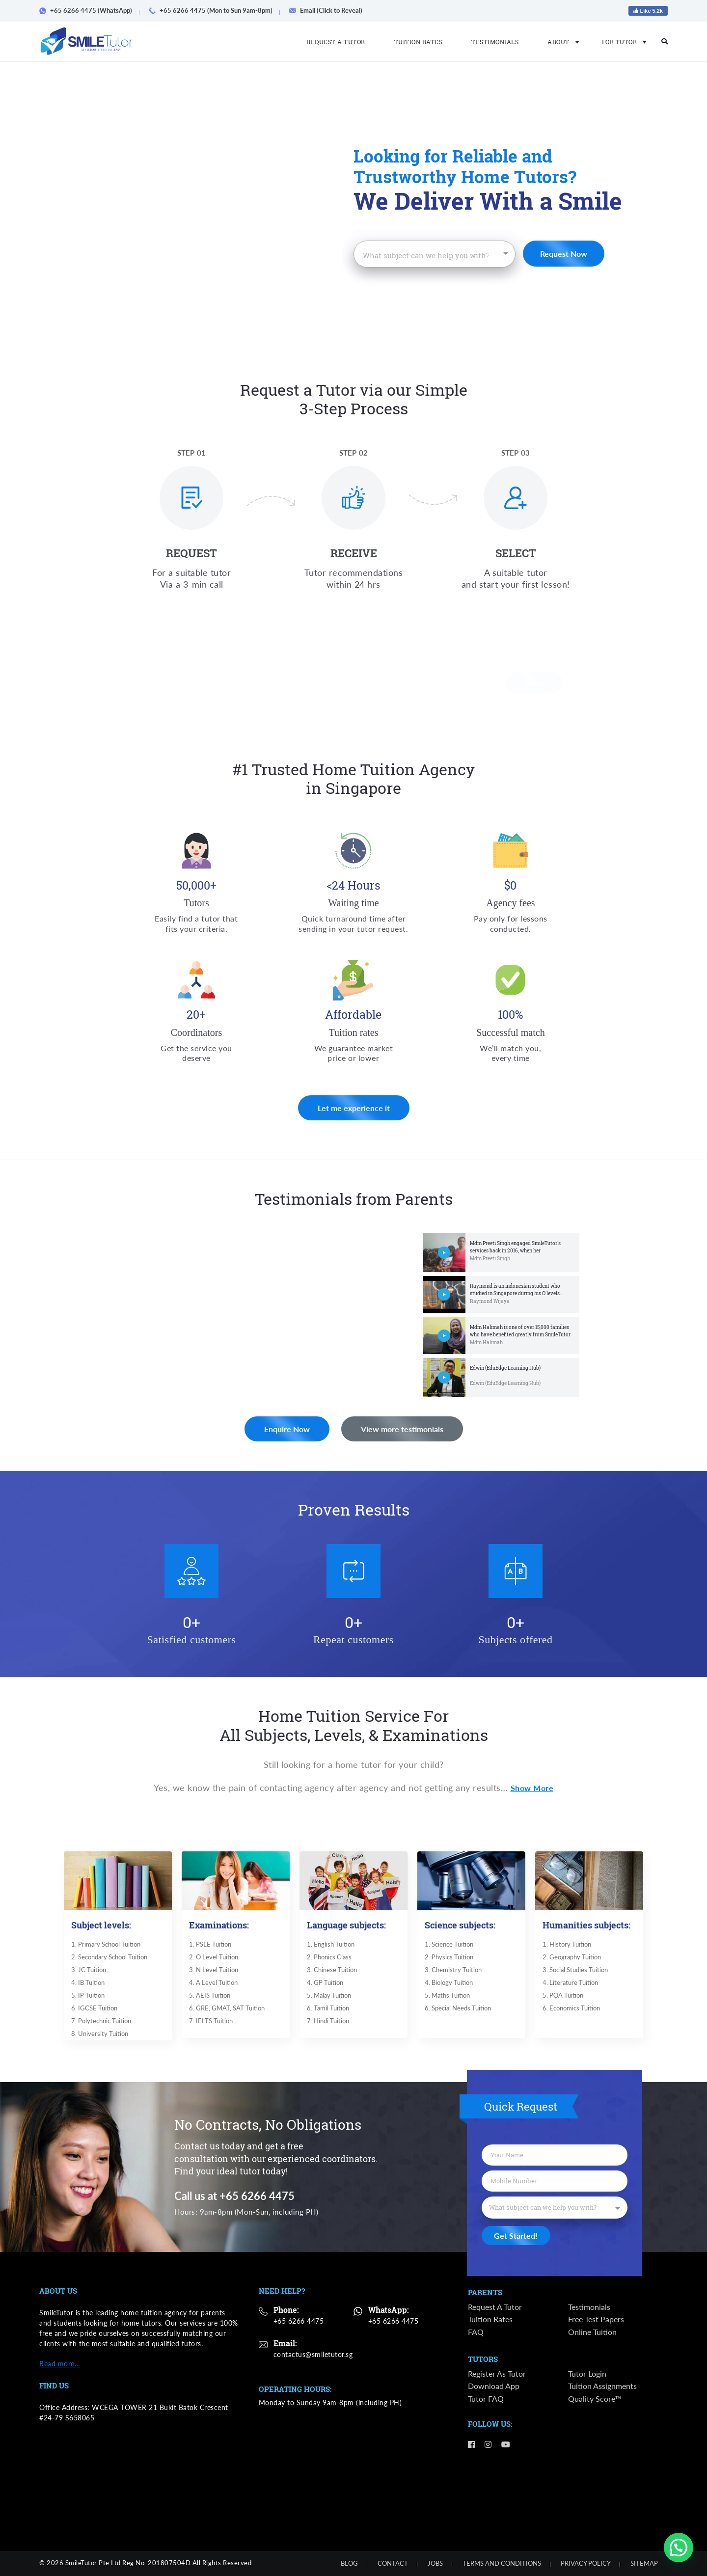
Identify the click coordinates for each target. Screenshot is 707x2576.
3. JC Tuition (87, 1970)
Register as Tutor (497, 2373)
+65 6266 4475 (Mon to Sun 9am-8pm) (214, 10)
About (560, 42)
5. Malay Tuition (328, 1997)
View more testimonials (512, 1429)
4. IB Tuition (86, 1983)
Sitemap (644, 2563)
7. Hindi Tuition (327, 2024)
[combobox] (435, 254)
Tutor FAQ (486, 2398)
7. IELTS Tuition (210, 2024)
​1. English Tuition (329, 1944)
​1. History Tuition (566, 1944)
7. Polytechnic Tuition (100, 2024)
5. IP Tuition (86, 1997)
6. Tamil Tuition (327, 2011)
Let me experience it (354, 1130)
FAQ (476, 2331)
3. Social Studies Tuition (574, 1971)
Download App (493, 2385)
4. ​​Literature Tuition (569, 1984)
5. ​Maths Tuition (446, 1997)
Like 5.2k (648, 11)
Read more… (59, 2363)
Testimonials (494, 42)
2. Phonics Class (328, 1957)
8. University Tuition (99, 2037)
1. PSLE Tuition (209, 1944)
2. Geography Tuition (571, 1957)
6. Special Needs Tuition (457, 2011)
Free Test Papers (596, 2319)
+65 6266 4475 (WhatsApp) (89, 10)
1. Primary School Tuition (105, 1944)
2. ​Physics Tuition (448, 1957)
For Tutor (621, 42)
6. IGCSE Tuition (93, 2011)
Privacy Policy (586, 2563)
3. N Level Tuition (212, 1971)
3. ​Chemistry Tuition (452, 1971)
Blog (349, 2563)
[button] (678, 2547)
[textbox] (426, 256)
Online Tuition (592, 2331)
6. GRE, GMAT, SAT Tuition (226, 2011)
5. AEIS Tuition (208, 1997)
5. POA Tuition (562, 1997)
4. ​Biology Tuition (448, 1984)
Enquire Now (210, 1429)
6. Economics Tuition (570, 2011)
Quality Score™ (594, 2398)
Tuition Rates (418, 42)
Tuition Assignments (602, 2385)
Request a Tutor (335, 42)
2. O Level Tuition (212, 1957)
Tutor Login (587, 2373)
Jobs (435, 2563)
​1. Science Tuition (448, 1944)
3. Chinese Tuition (331, 1971)
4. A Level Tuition (212, 1984)
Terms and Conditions (501, 2563)
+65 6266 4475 (298, 2321)
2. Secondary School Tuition (108, 1957)
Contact (393, 2563)
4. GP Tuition (324, 1984)
